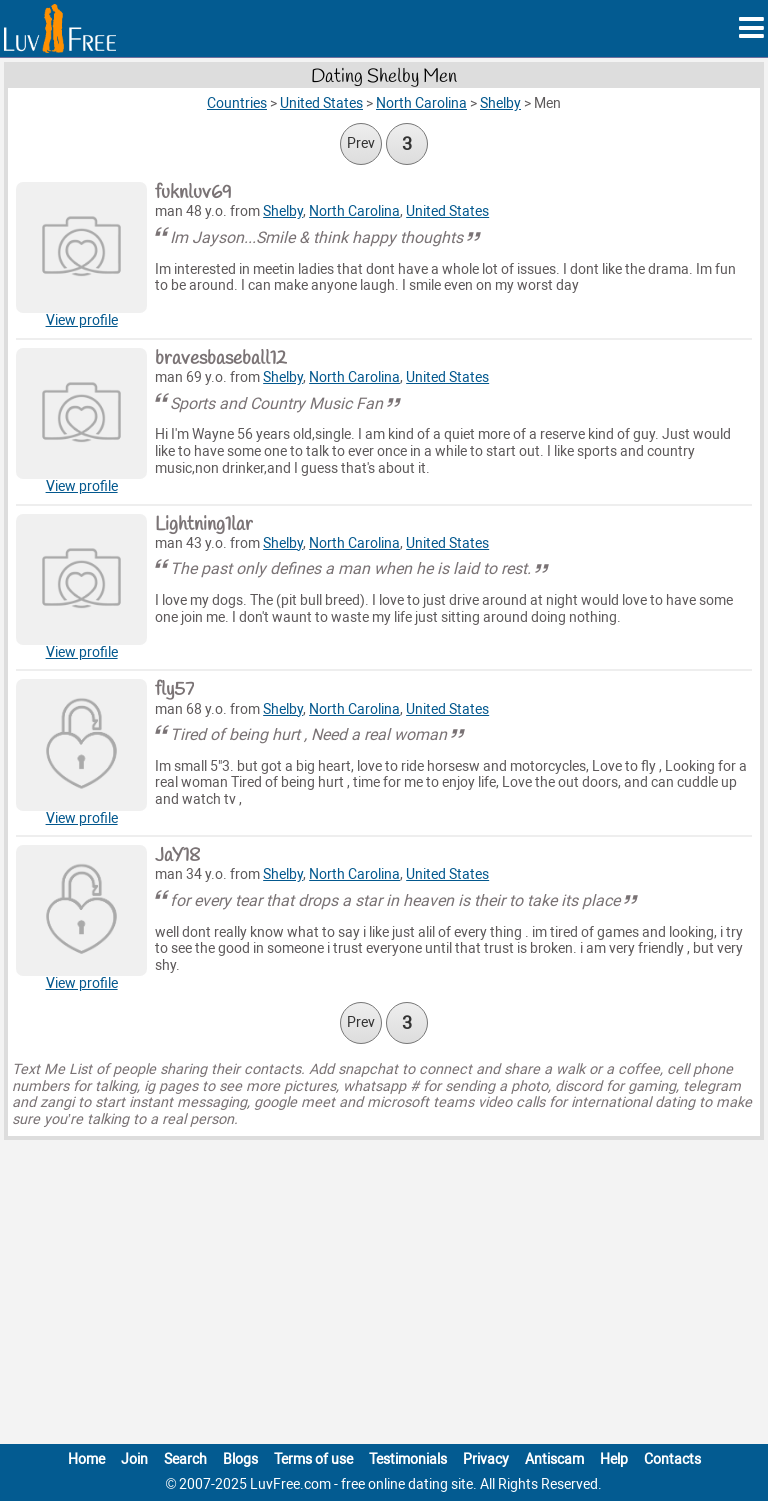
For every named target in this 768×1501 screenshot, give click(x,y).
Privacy (486, 1459)
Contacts (672, 1459)
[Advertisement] (384, 1296)
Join (134, 1459)
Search (185, 1459)
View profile (82, 320)
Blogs (240, 1459)
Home (86, 1459)
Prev (361, 143)
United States (447, 211)
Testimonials (408, 1459)
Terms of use (313, 1459)
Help (614, 1459)
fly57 (174, 690)
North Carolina (354, 211)
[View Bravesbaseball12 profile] (81, 413)
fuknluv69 (193, 193)
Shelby (283, 211)
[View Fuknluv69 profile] (81, 247)
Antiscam (554, 1459)
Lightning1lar (204, 525)
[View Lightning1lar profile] (81, 579)
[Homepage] (60, 28)
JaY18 (177, 856)
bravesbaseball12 (221, 359)
